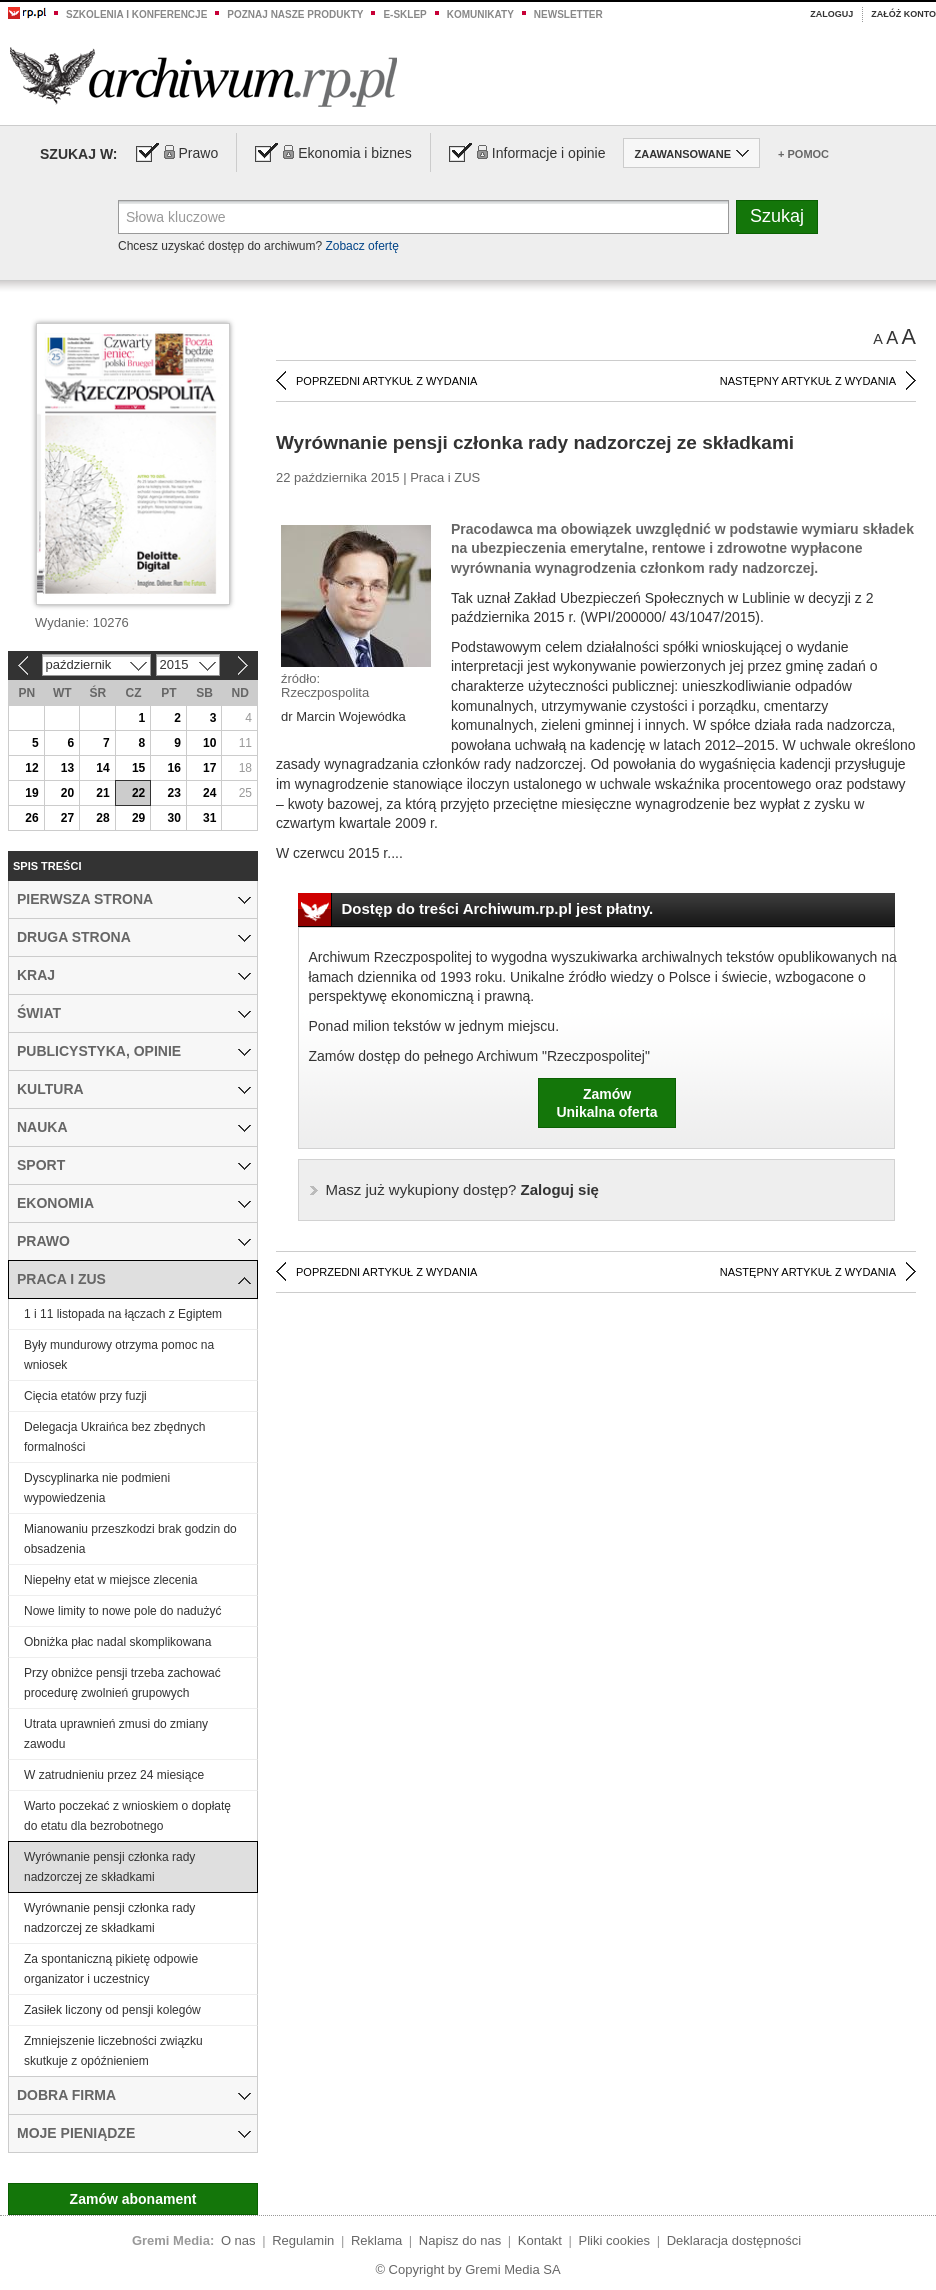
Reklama (376, 2240)
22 (138, 793)
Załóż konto (903, 14)
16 (173, 768)
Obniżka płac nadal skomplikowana (117, 1642)
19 (31, 793)
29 (138, 818)
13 (67, 768)
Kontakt (540, 2240)
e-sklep (404, 14)
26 (31, 818)
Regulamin (303, 2240)
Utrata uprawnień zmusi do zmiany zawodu (116, 1734)
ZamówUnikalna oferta (606, 1103)
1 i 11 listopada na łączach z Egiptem (123, 1314)
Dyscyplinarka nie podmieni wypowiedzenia (97, 1488)
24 (209, 793)
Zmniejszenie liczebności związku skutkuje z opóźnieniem (113, 2051)
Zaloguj (831, 14)
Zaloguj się (462, 1189)
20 (67, 793)
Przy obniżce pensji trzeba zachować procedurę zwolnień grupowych (122, 1683)
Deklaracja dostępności (734, 2240)
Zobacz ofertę (361, 246)
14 (102, 768)
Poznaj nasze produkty (295, 14)
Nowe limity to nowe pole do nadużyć (122, 1611)
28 (102, 818)
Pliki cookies (615, 2240)
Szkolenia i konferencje (136, 14)
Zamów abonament (133, 2199)
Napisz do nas (460, 2240)
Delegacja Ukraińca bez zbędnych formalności (114, 1437)
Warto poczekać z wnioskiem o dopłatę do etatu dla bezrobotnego (127, 1816)
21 (102, 793)
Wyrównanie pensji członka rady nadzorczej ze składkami (109, 1867)
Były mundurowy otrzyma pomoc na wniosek (119, 1355)
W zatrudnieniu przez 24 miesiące (114, 1775)
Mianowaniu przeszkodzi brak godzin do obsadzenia (130, 1539)
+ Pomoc (803, 154)
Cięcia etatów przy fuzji (85, 1396)
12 (31, 768)
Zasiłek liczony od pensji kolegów (112, 2010)
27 (67, 818)
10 (209, 743)
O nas (238, 2240)
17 (209, 768)
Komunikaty (480, 14)
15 (138, 768)
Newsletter (568, 14)
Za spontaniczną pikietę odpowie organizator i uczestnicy (111, 1969)
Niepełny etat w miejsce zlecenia (110, 1580)
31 (209, 818)
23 (173, 793)
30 (173, 818)
